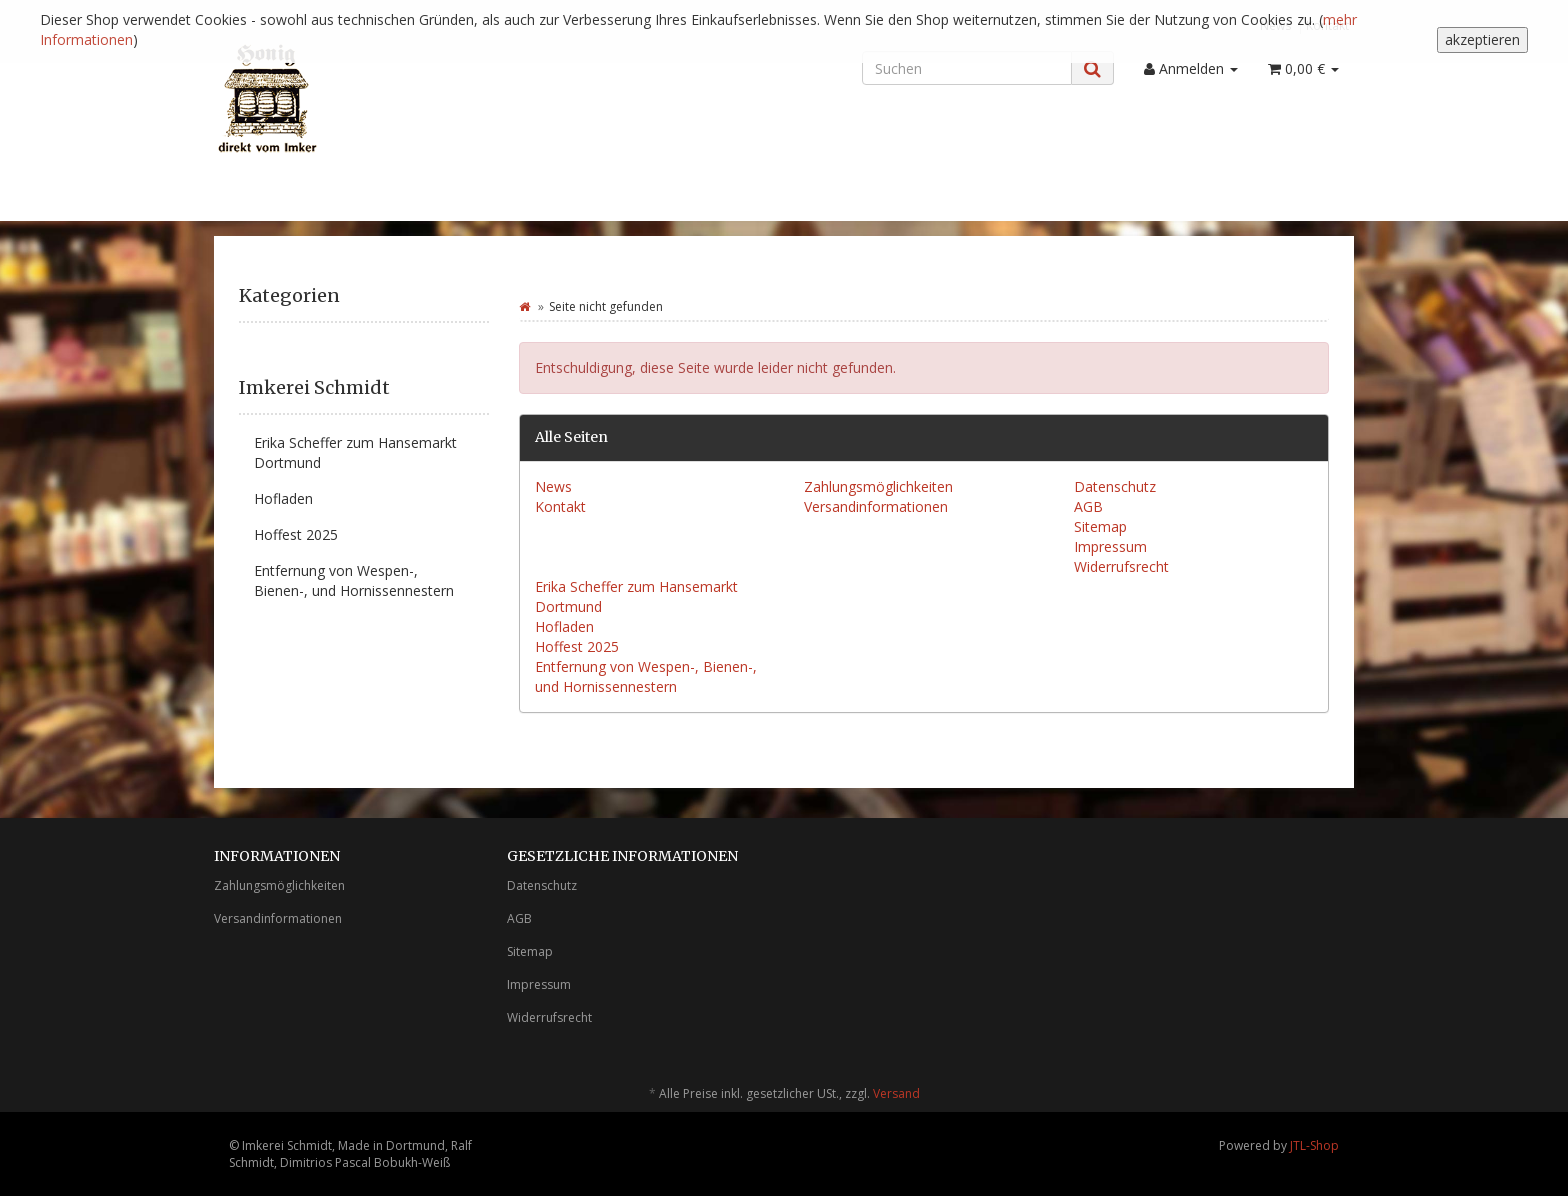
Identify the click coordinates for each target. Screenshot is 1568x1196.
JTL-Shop (1314, 1145)
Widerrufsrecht (1121, 566)
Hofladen (564, 626)
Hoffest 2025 (577, 646)
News (553, 486)
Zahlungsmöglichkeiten (878, 486)
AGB (1088, 506)
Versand (896, 1093)
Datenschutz (1115, 486)
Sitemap (1100, 526)
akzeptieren (1482, 39)
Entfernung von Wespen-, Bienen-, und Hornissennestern (646, 676)
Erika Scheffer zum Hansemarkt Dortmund (355, 452)
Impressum (1110, 546)
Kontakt (560, 506)
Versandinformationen (876, 506)
